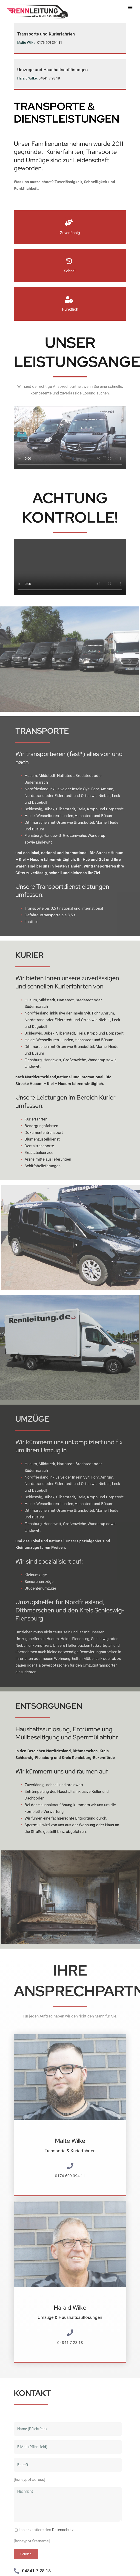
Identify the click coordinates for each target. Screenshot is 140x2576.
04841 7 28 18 (49, 78)
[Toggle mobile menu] (130, 7)
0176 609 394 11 (49, 43)
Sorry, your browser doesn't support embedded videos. (70, 571)
